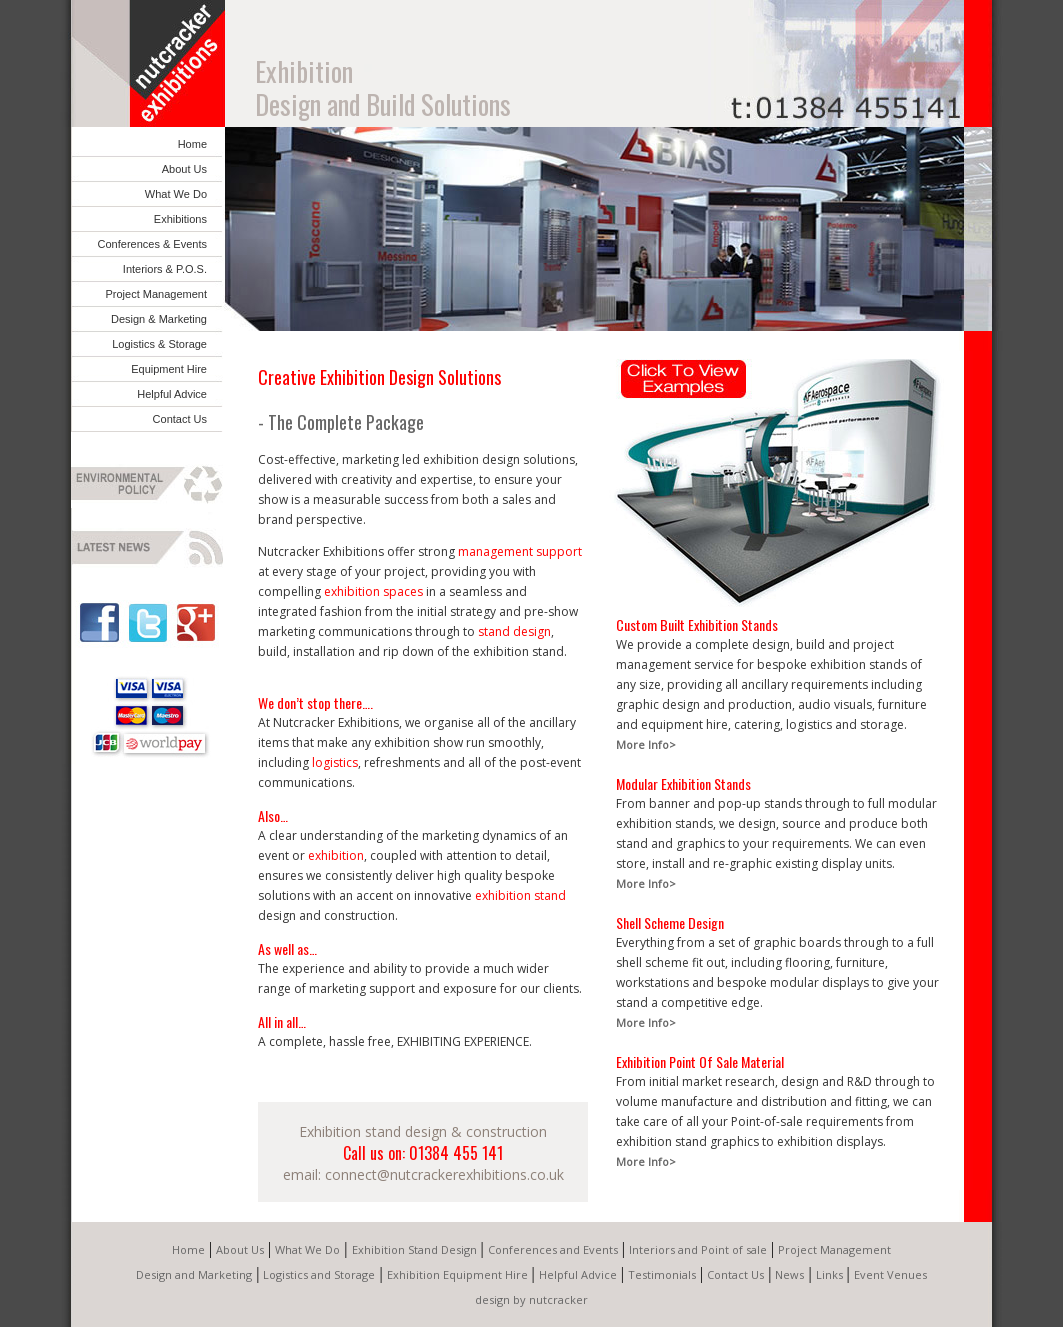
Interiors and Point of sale (698, 1249)
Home (192, 144)
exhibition (336, 855)
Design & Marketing (159, 319)
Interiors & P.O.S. (165, 269)
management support (520, 551)
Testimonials (662, 1274)
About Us (184, 169)
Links (829, 1274)
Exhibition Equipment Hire (457, 1274)
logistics (335, 762)
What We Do (176, 194)
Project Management (157, 294)
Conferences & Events (152, 244)
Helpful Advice (172, 394)
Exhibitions (180, 219)
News (789, 1274)
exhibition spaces (373, 591)
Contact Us (180, 419)
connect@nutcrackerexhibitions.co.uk (444, 1174)
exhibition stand (520, 895)
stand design (514, 631)
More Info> (646, 744)
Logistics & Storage (159, 344)
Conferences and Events (553, 1249)
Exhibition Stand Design (414, 1249)
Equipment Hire (169, 369)
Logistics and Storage (319, 1274)
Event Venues (890, 1274)
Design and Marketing (194, 1274)
